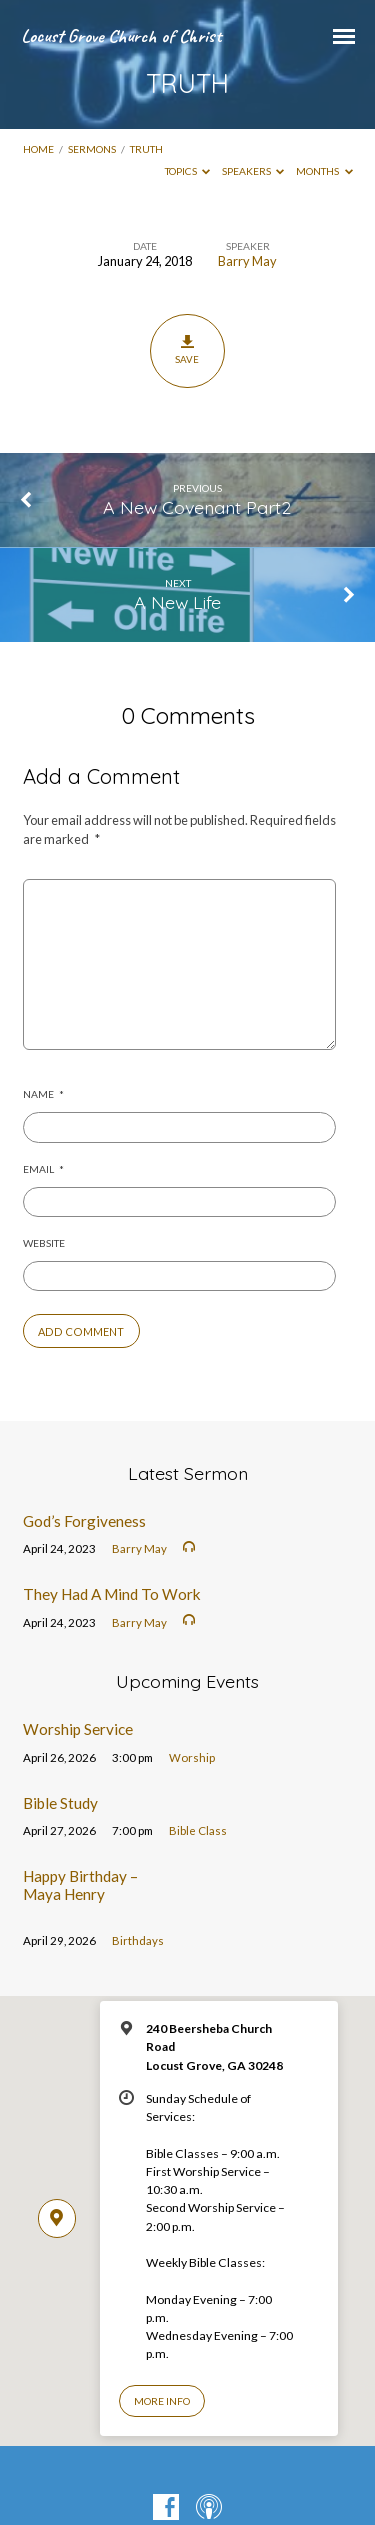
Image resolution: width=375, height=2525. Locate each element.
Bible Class (198, 1830)
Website (44, 1243)
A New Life (177, 602)
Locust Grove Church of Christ (121, 36)
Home (38, 149)
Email (43, 1169)
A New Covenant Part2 (197, 507)
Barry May (247, 261)
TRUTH (146, 149)
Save (187, 350)
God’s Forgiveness (84, 1521)
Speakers (253, 171)
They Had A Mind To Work (112, 1594)
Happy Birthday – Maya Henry (80, 1885)
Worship (192, 1757)
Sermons (92, 149)
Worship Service (78, 1729)
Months (324, 171)
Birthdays (138, 1940)
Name (43, 1094)
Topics (188, 171)
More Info (162, 2401)
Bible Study (60, 1803)
